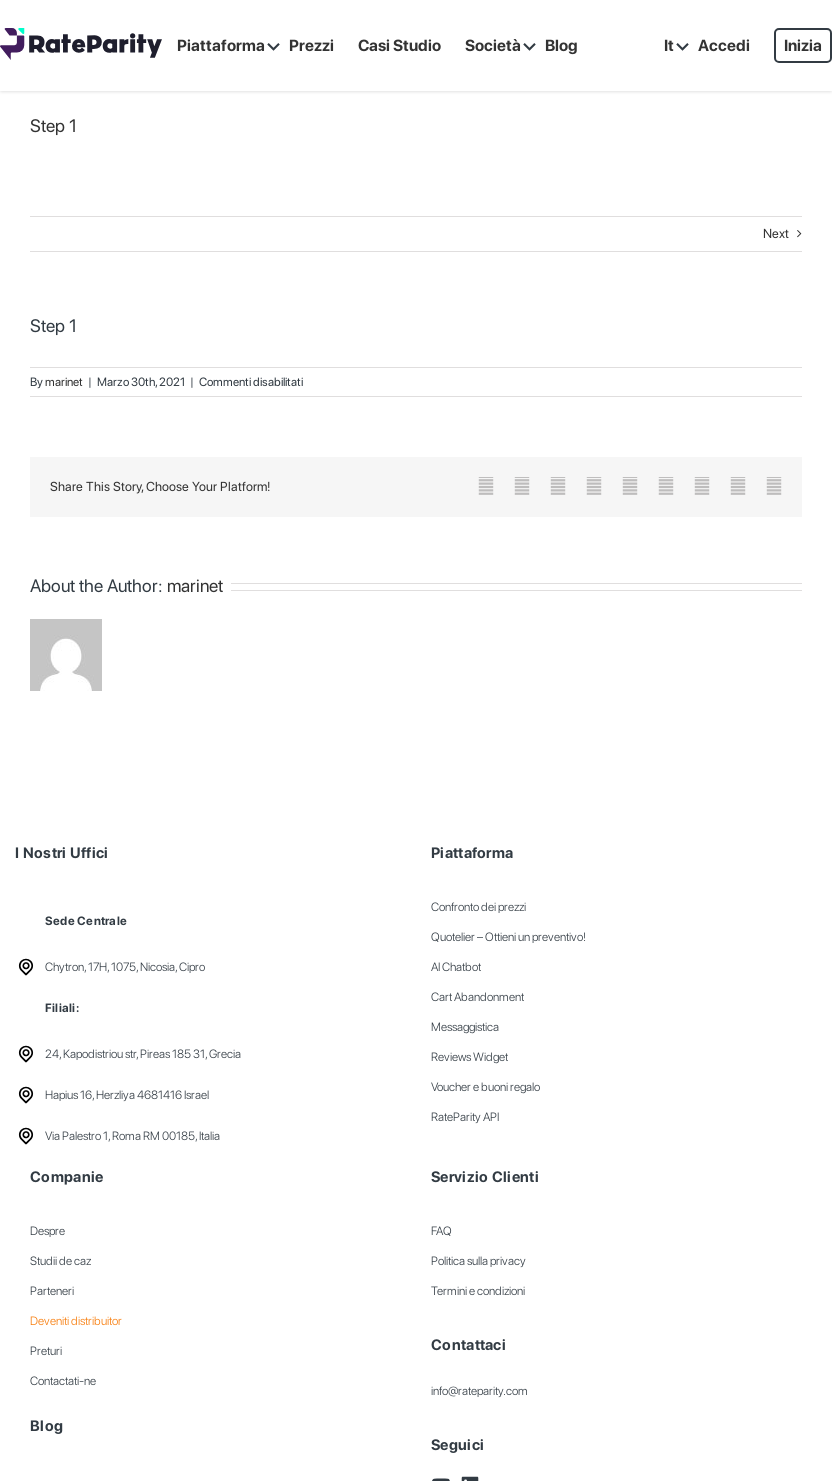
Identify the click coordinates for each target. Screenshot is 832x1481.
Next (776, 233)
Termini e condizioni (478, 1291)
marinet (64, 382)
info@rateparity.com (479, 1391)
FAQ (441, 1231)
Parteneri (52, 1291)
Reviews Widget (469, 1057)
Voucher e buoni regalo (485, 1087)
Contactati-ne (63, 1381)
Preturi (46, 1351)
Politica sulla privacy (478, 1261)
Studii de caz (60, 1261)
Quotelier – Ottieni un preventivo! (508, 937)
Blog (46, 1426)
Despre (47, 1231)
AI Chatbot (456, 967)
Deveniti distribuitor (76, 1321)
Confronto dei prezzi (478, 907)
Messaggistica (465, 1027)
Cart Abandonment (477, 997)
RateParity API (465, 1117)
